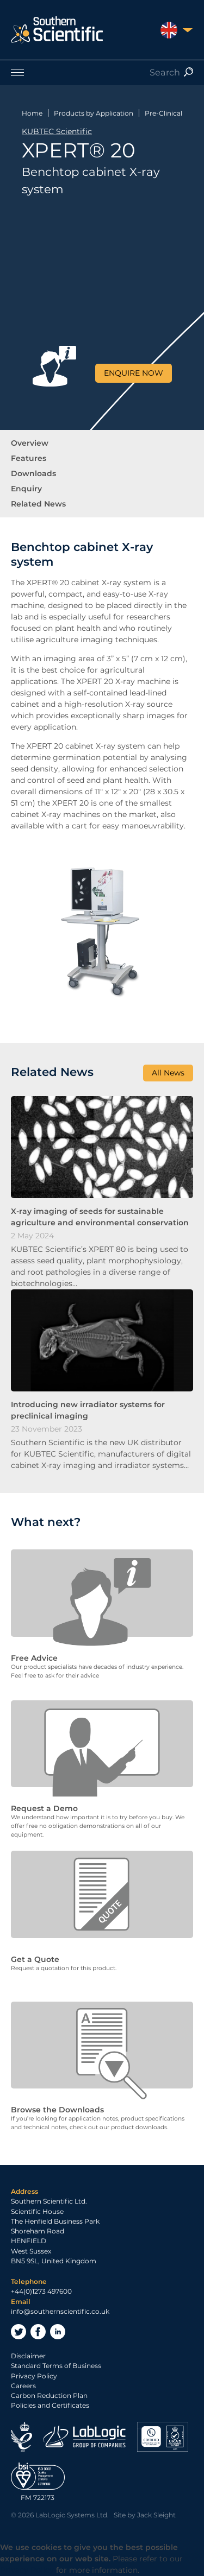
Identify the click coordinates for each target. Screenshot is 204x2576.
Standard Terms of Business (56, 2366)
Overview (29, 443)
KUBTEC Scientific (57, 131)
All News (168, 1073)
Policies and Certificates (50, 2405)
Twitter (18, 2331)
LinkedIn (57, 2331)
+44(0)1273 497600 (41, 2291)
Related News (38, 504)
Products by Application (93, 113)
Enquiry (26, 488)
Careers (23, 2386)
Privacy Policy (34, 2376)
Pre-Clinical (163, 113)
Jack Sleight (156, 2515)
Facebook (38, 2331)
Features (28, 458)
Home (32, 113)
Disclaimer (28, 2356)
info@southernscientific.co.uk (60, 2311)
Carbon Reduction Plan (49, 2395)
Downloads (33, 473)
